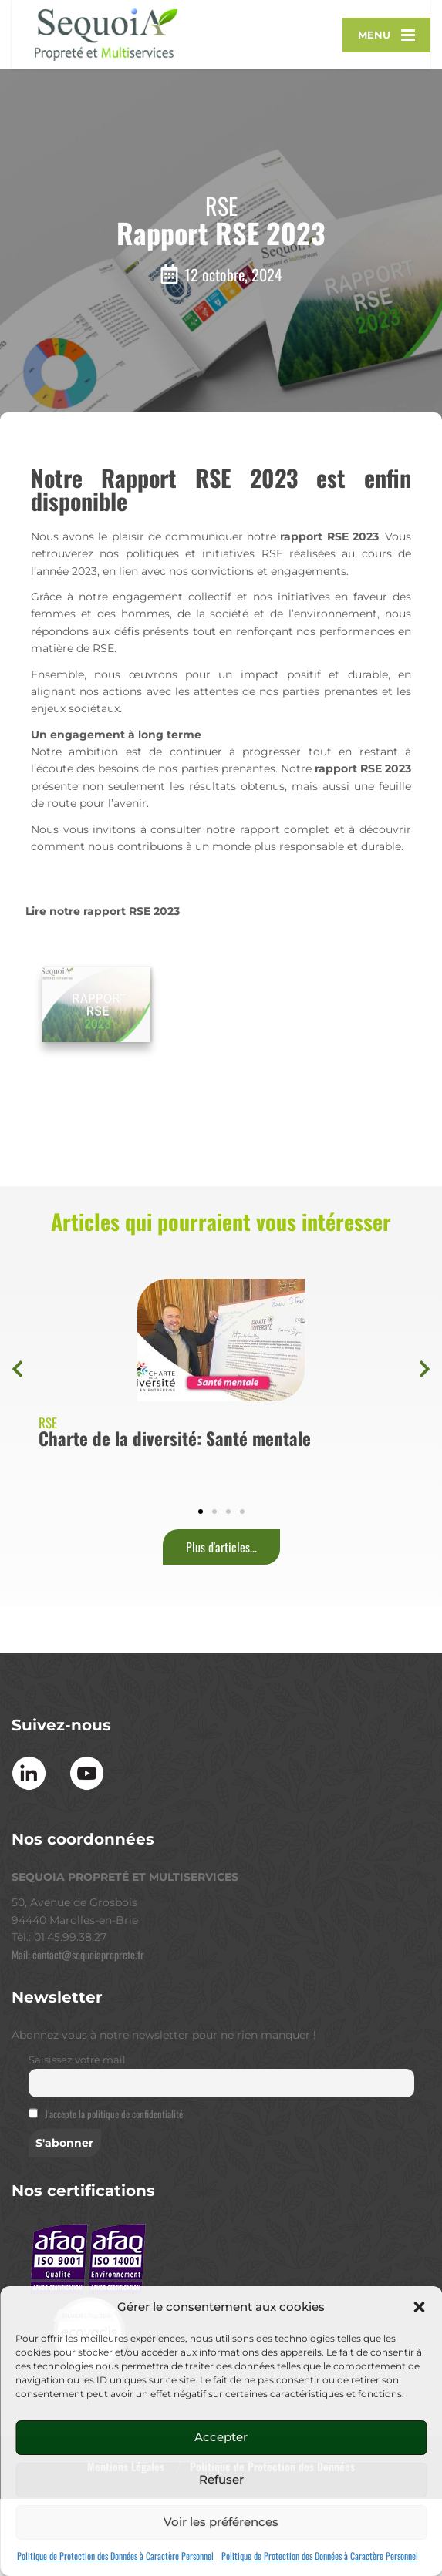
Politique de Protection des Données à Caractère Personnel (115, 2555)
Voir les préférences (221, 2521)
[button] (419, 2307)
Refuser (221, 2479)
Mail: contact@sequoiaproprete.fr (78, 2031)
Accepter (221, 2437)
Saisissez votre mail (77, 2138)
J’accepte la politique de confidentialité (114, 2191)
